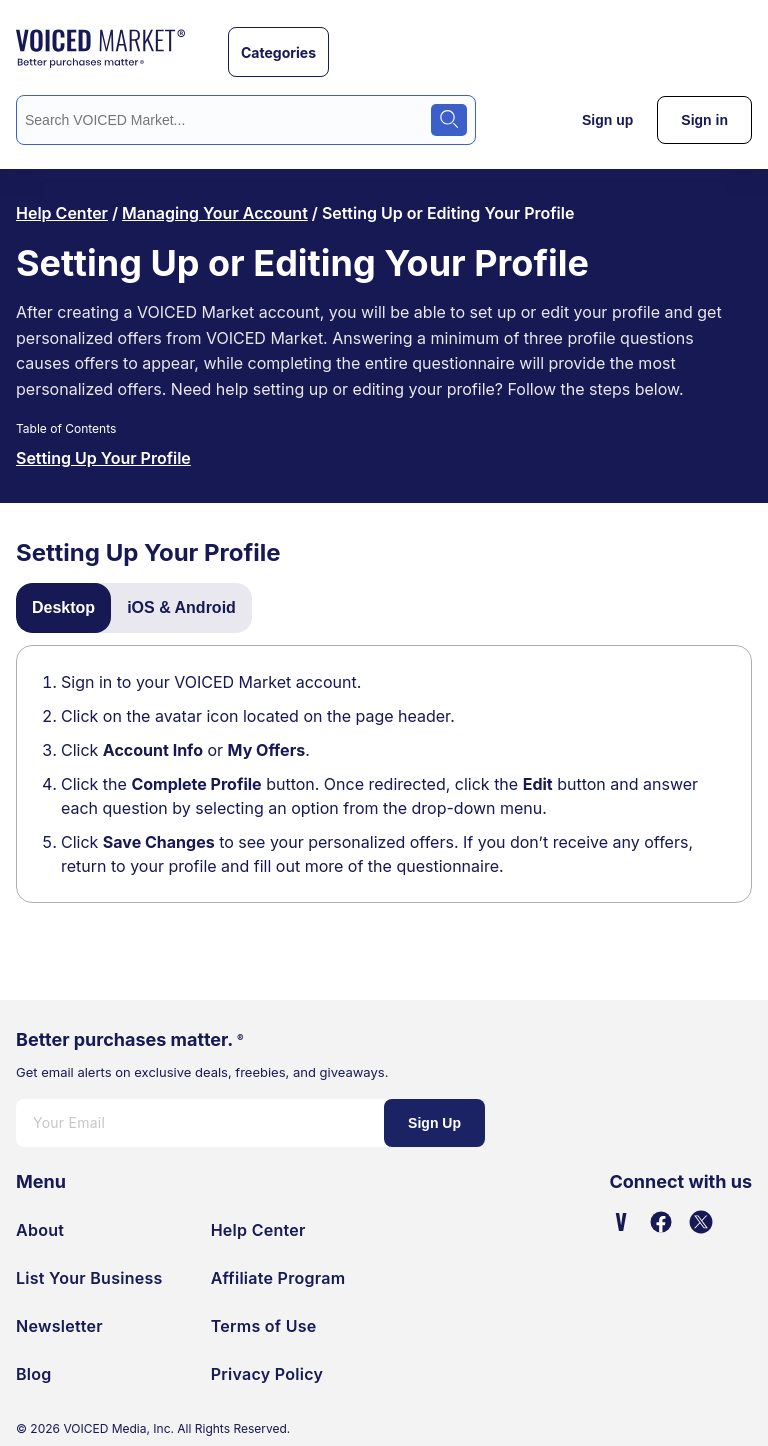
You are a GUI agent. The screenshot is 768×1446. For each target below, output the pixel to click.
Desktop (63, 607)
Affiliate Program (278, 1278)
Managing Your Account (215, 213)
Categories (278, 52)
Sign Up (434, 1123)
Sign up (607, 120)
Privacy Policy (267, 1374)
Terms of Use (264, 1326)
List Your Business (89, 1278)
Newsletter (59, 1326)
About (40, 1230)
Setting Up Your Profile (103, 458)
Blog (34, 1374)
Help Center (62, 213)
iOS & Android (181, 607)
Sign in (704, 120)
